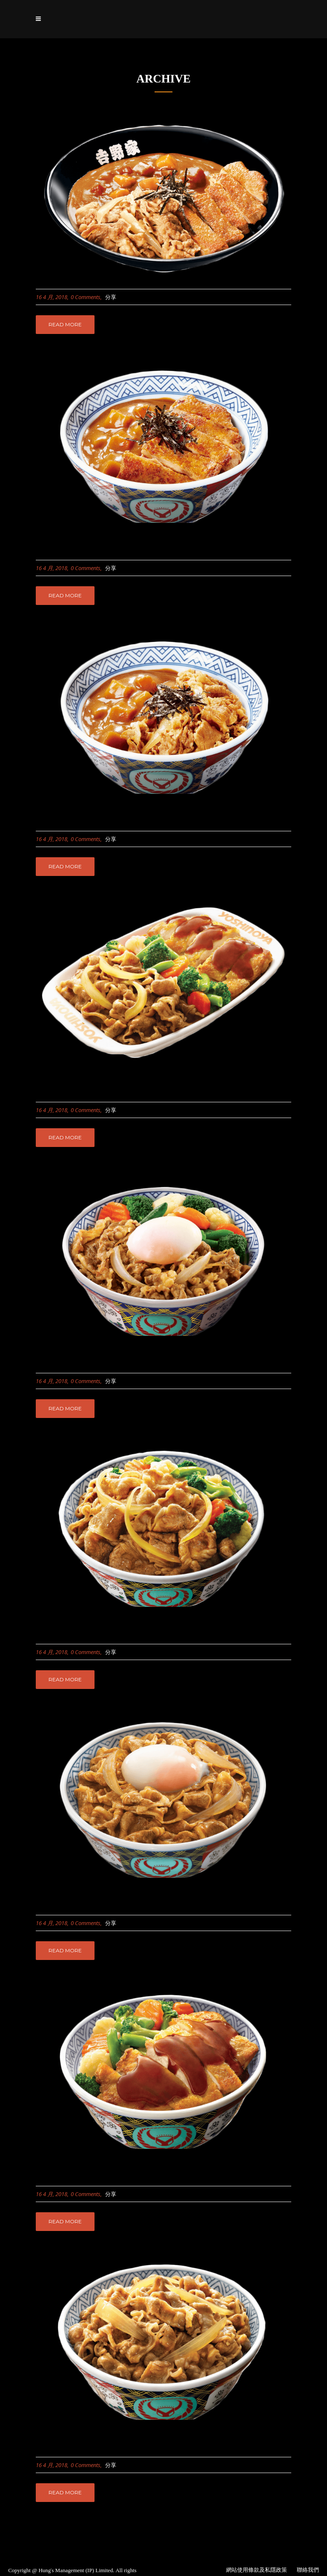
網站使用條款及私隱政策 (256, 2570)
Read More (65, 324)
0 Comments (85, 297)
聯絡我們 (308, 2570)
